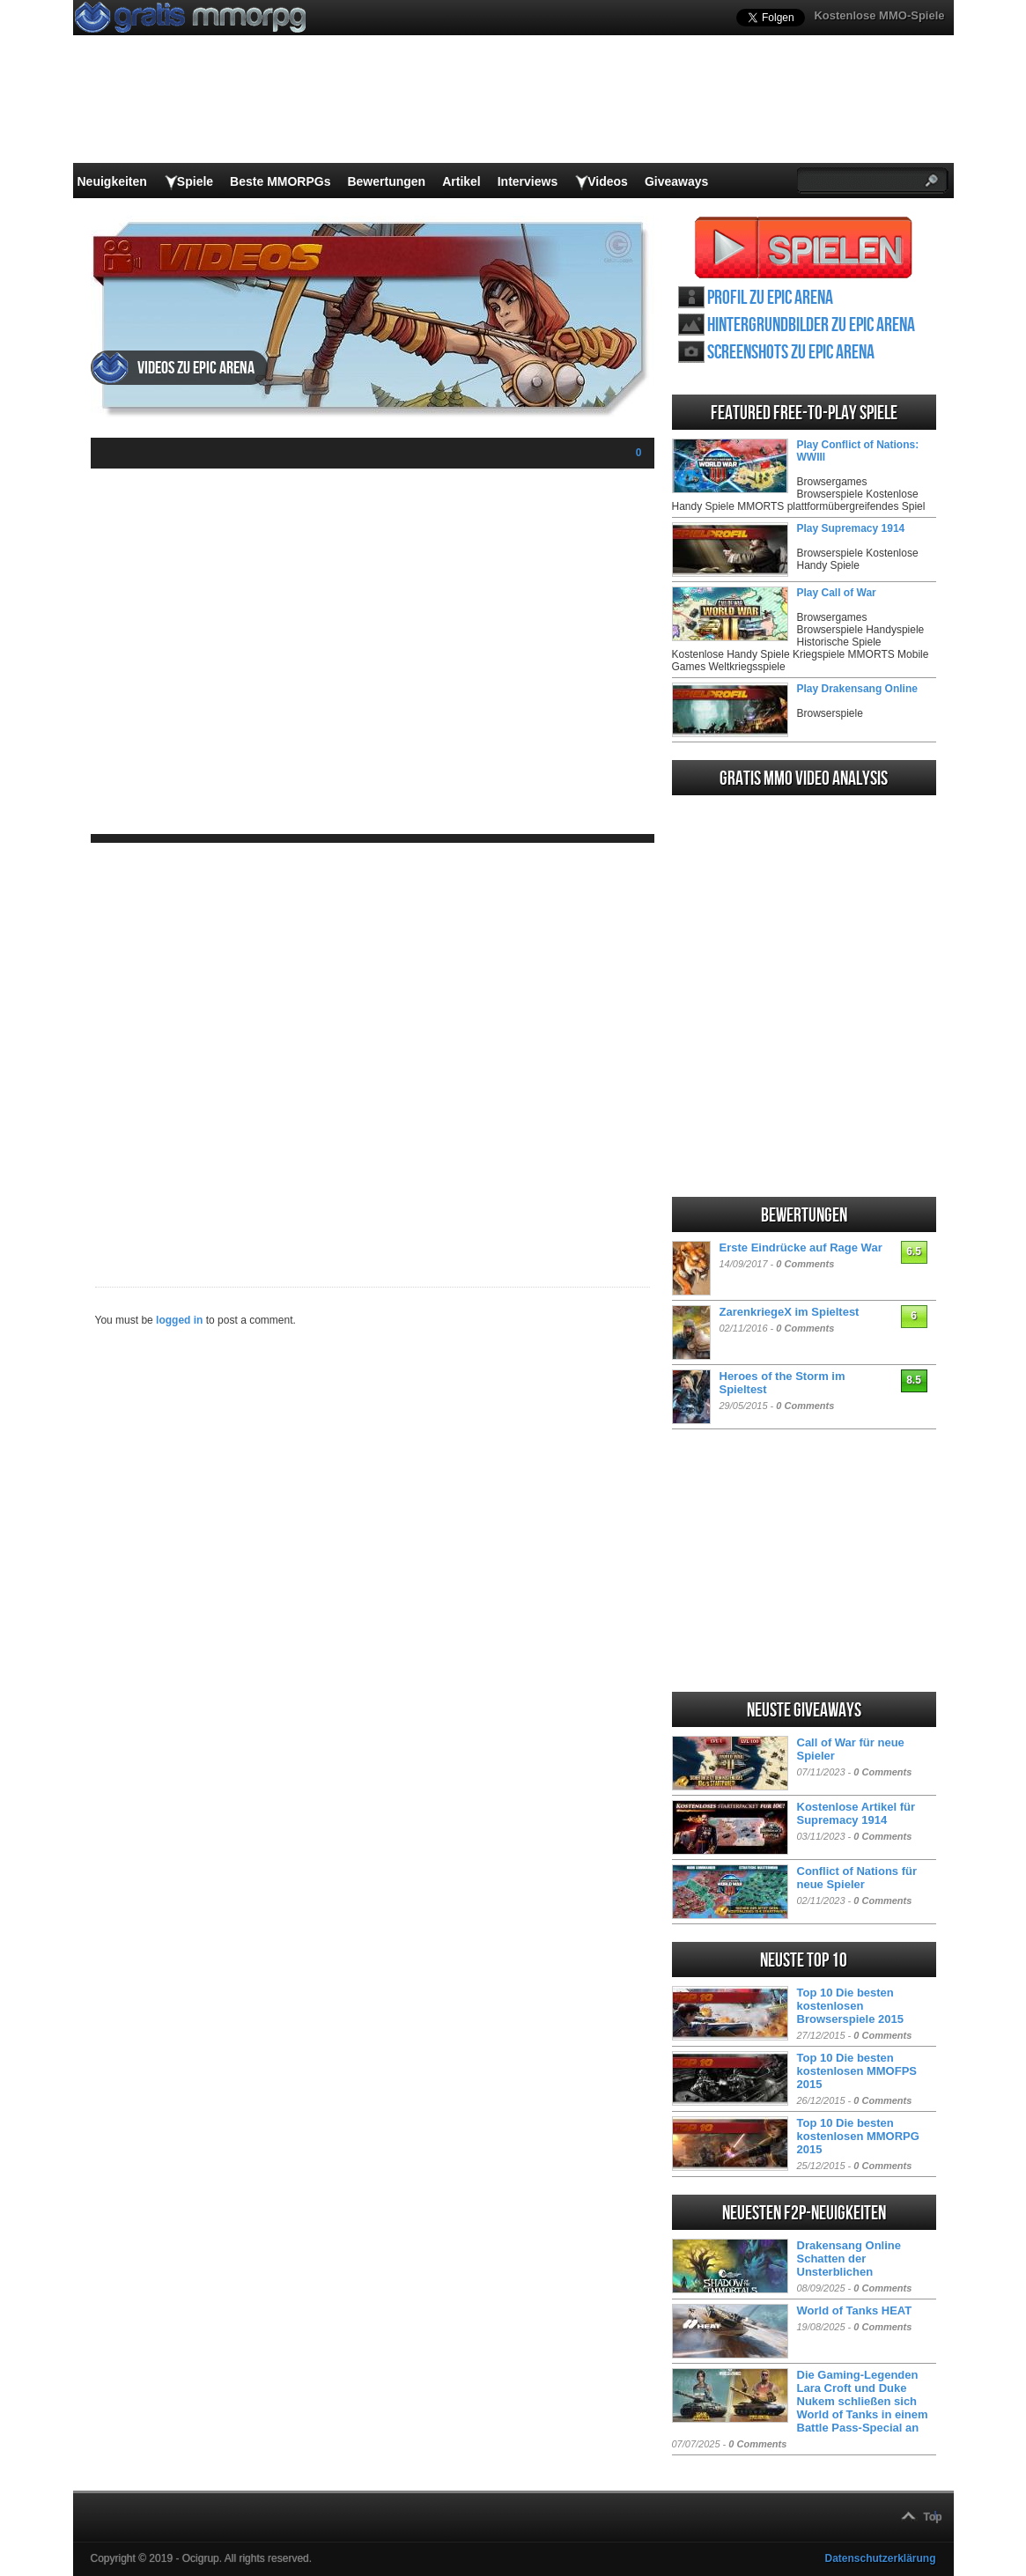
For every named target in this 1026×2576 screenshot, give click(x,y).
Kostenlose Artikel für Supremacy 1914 (856, 1813)
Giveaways (676, 181)
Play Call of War (836, 593)
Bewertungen (386, 181)
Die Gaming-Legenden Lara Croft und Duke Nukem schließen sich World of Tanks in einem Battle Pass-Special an (862, 2401)
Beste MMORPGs (280, 181)
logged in (179, 1320)
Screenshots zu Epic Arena (791, 353)
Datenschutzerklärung (879, 2558)
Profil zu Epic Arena (770, 298)
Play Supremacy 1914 (851, 528)
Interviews (527, 181)
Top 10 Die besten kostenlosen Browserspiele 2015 (850, 2006)
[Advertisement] (372, 1051)
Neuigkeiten (112, 181)
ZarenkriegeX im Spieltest (790, 1311)
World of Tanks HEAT (854, 2310)
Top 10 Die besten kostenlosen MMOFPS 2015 (857, 2071)
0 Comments (805, 1263)
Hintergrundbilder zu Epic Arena (811, 325)
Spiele (195, 181)
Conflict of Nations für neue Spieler (857, 1877)
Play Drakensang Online (857, 689)
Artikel (461, 181)
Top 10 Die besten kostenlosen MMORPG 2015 (858, 2136)
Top (933, 2517)
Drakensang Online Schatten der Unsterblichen (849, 2258)
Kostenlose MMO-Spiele (879, 15)
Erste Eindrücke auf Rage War (801, 1247)
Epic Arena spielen (803, 247)
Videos (607, 181)
